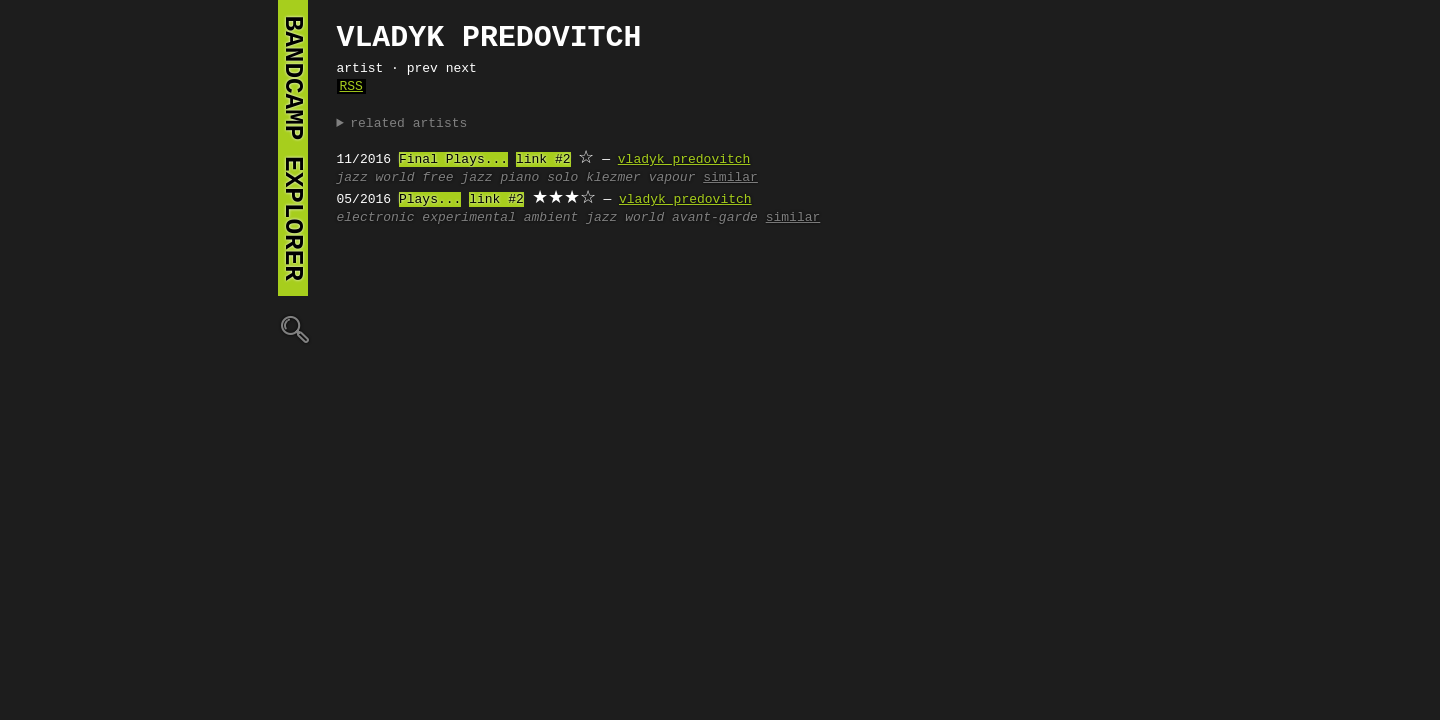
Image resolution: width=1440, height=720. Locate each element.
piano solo (539, 178)
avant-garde (715, 218)
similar (730, 178)
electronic (376, 218)
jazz (352, 178)
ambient (551, 218)
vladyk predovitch (684, 160)
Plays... (430, 200)
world (395, 178)
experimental (469, 218)
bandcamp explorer (293, 148)
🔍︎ (293, 328)
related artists (408, 124)
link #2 (543, 160)
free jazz (457, 178)
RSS (351, 87)
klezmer (613, 178)
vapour (672, 178)
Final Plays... (453, 160)
